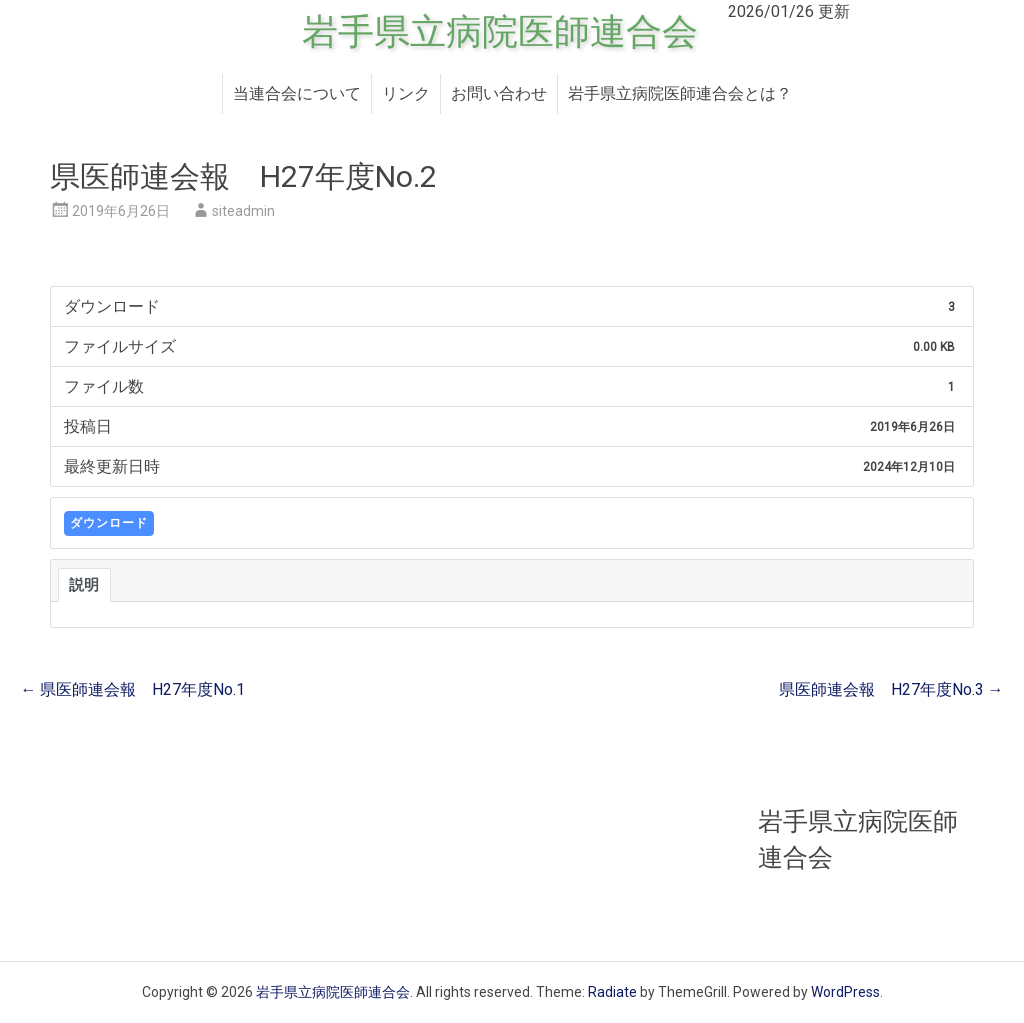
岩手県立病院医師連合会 (500, 32)
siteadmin (243, 211)
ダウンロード (109, 523)
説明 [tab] (84, 585)
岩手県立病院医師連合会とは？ (680, 93)
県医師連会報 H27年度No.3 (891, 689)
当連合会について (297, 93)
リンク (406, 93)
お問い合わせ (499, 93)
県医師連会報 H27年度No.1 (132, 689)
